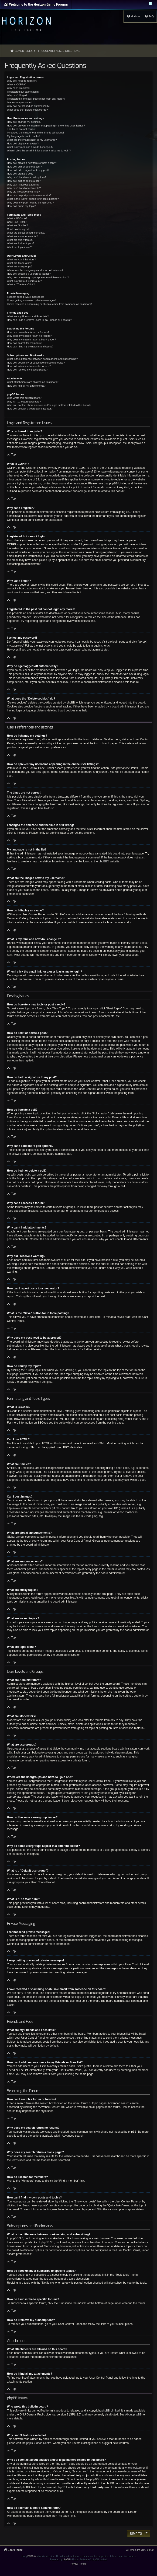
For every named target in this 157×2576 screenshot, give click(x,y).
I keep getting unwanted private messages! (31, 300)
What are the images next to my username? (32, 139)
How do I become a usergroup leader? (29, 273)
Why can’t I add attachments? (24, 188)
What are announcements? (22, 236)
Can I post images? (18, 229)
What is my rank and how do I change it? (30, 147)
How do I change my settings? (24, 121)
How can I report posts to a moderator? (29, 195)
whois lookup (133, 2467)
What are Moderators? (19, 263)
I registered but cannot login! (23, 91)
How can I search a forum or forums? (28, 332)
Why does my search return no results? (29, 335)
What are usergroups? (19, 266)
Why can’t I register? (18, 88)
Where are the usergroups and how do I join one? (35, 270)
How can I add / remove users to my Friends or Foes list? (39, 319)
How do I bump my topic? (21, 206)
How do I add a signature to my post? (28, 170)
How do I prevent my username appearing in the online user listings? (46, 125)
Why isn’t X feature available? (24, 401)
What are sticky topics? (20, 239)
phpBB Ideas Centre (38, 2443)
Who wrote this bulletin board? (24, 397)
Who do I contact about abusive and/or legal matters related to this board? (49, 405)
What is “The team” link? (21, 284)
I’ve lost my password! (19, 102)
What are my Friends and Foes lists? (28, 316)
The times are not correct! (21, 129)
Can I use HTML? (17, 221)
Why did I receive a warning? (23, 191)
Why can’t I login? (17, 95)
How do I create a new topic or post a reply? (32, 162)
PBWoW (31, 2556)
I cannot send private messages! (25, 296)
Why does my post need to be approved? (30, 202)
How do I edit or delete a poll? (24, 180)
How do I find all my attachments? (26, 385)
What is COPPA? (17, 84)
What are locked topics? (20, 243)
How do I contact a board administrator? (29, 408)
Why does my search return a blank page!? (31, 339)
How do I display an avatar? (23, 143)
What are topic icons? (19, 247)
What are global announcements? (26, 232)
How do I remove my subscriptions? (27, 369)
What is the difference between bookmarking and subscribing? (42, 358)
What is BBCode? (17, 218)
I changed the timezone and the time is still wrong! (35, 132)
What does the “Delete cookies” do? (27, 109)
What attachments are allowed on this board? (32, 382)
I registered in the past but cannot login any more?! (36, 98)
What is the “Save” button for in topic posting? (33, 198)
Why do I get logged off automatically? (28, 106)
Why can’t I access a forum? (23, 184)
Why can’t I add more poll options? (26, 177)
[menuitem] (149, 16)
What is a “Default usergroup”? (24, 281)
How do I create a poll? (20, 173)
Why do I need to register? (22, 80)
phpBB (103, 861)
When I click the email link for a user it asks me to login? (39, 150)
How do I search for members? (24, 343)
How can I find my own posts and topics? (30, 346)
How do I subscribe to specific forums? (29, 366)
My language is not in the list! (23, 136)
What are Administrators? (21, 259)
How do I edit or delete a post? (24, 166)
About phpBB (133, 2414)
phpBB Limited (111, 2410)
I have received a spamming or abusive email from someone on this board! (49, 304)
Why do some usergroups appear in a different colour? (38, 277)
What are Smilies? (17, 225)
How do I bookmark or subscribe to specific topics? (36, 362)
